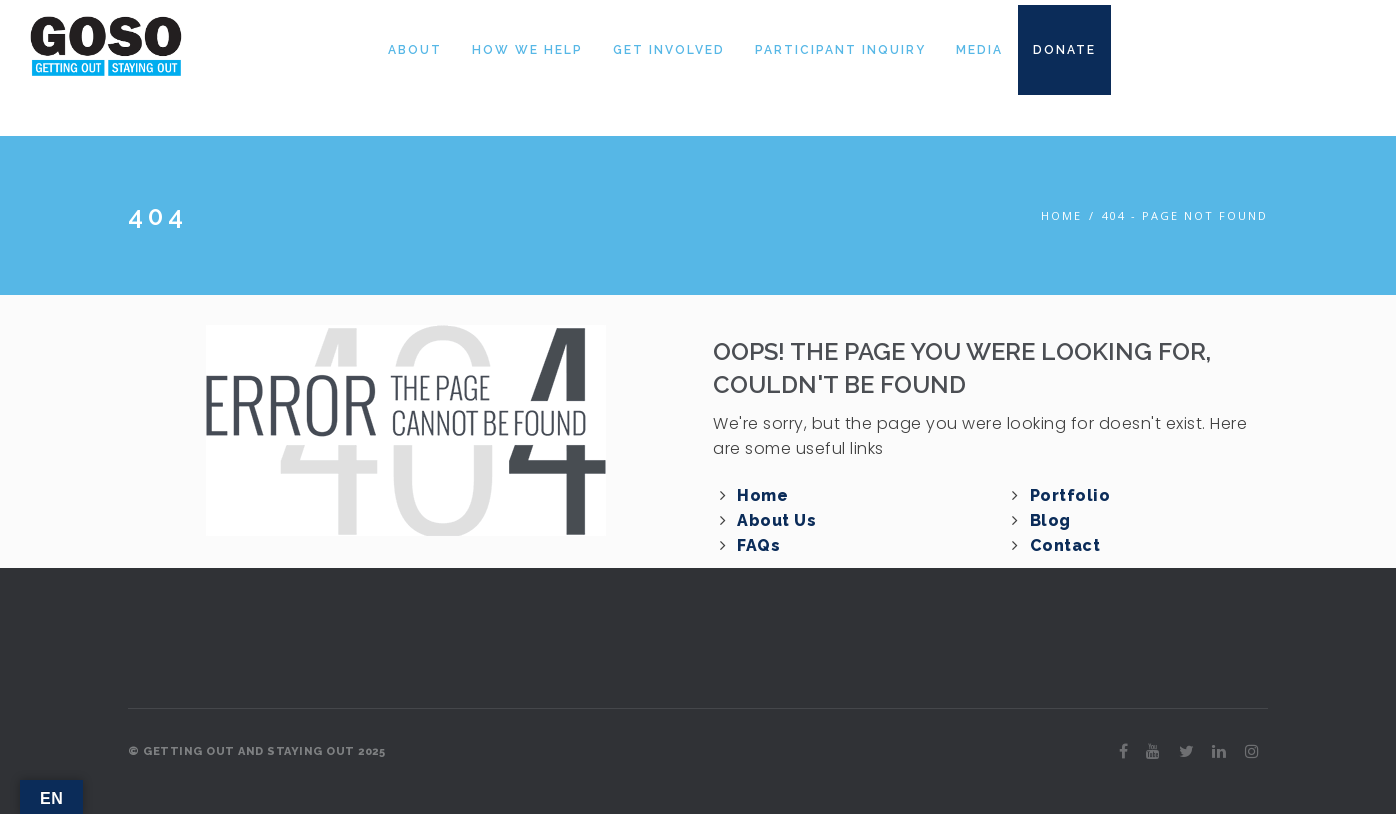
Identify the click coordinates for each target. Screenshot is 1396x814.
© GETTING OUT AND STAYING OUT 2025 (256, 751)
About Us (776, 520)
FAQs (758, 545)
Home (1061, 215)
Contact (1065, 545)
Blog (1050, 520)
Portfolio (1070, 495)
